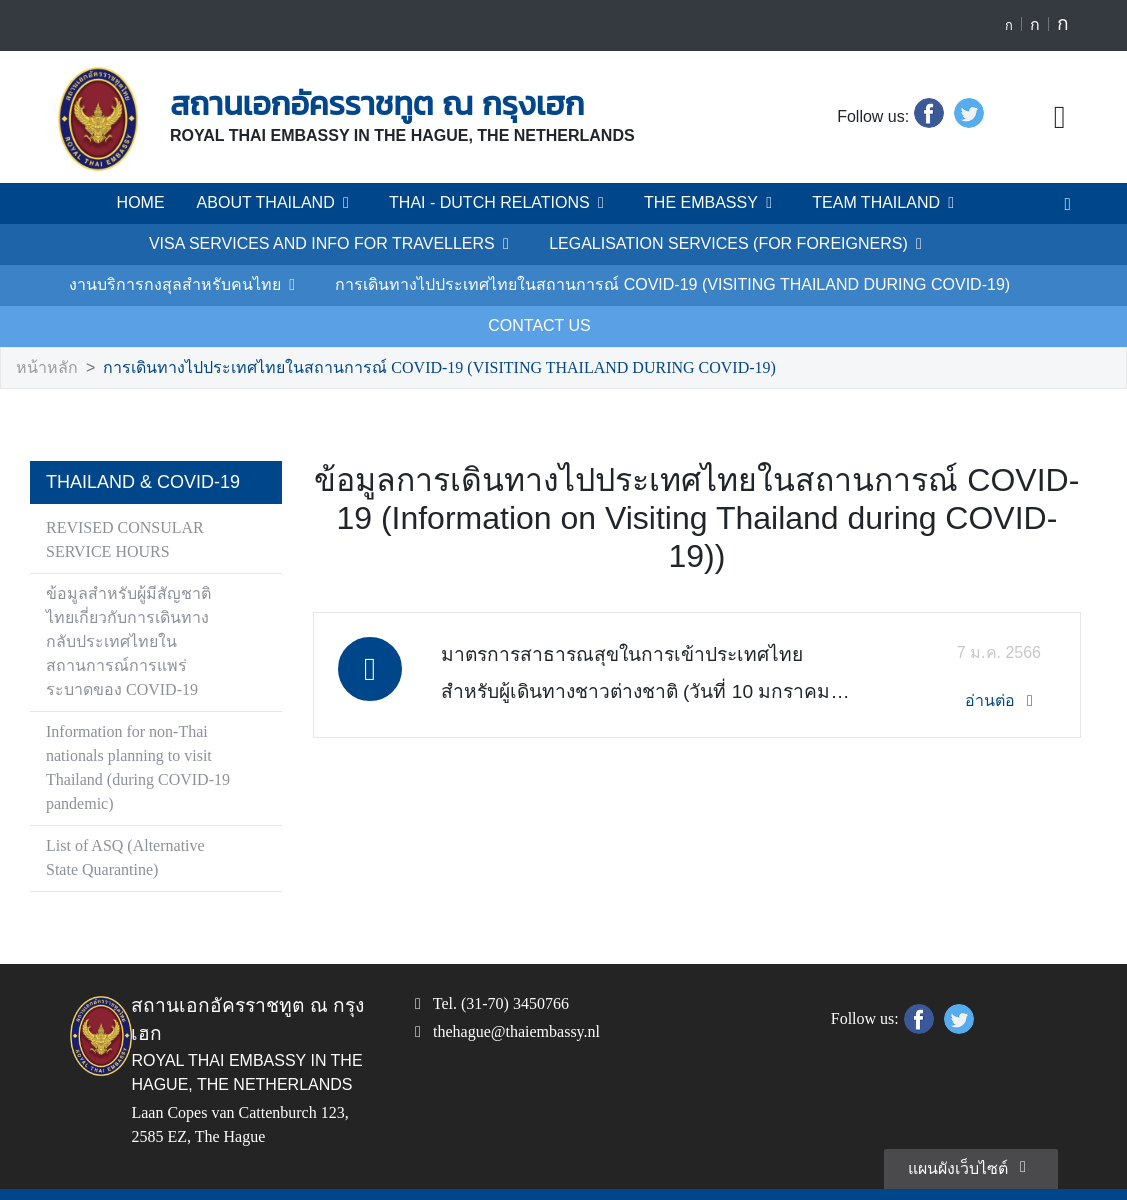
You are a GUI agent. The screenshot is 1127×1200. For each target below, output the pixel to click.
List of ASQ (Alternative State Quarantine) (131, 817)
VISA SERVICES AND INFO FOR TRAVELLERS (228, 244)
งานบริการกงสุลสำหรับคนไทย (906, 244)
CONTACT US (860, 285)
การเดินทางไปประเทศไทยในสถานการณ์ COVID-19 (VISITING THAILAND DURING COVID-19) (477, 285)
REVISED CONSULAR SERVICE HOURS (121, 499)
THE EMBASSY (701, 203)
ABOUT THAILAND (293, 203)
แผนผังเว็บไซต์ (972, 1126)
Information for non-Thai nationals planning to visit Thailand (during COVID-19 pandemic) (137, 727)
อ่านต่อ (1005, 622)
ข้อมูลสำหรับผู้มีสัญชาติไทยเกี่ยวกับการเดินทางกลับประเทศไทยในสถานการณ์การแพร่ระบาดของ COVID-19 (134, 601)
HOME (164, 203)
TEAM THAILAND (864, 203)
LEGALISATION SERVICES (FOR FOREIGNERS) (595, 244)
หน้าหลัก (44, 327)
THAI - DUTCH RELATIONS (505, 203)
